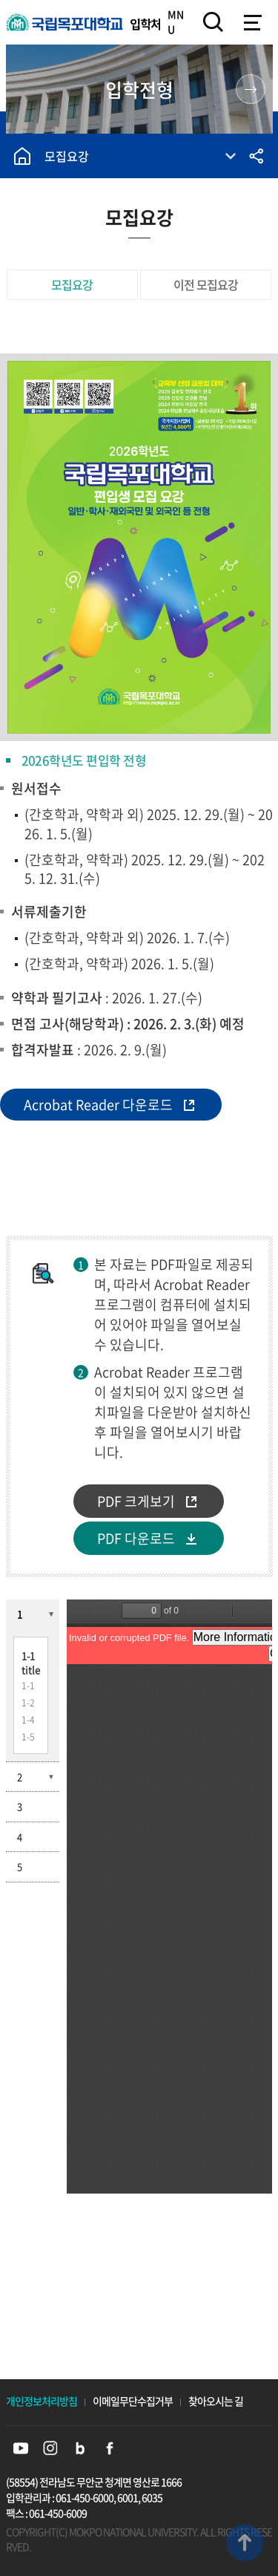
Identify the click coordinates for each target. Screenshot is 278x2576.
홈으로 (22, 156)
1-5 (28, 1737)
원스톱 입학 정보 (250, 89)
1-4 (28, 1719)
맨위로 (244, 2542)
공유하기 (256, 156)
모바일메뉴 (252, 22)
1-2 (28, 1702)
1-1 (28, 1685)
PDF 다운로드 (136, 1538)
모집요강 (66, 156)
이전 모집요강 (205, 284)
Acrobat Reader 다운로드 (98, 1105)
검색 (213, 22)
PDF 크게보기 (136, 1501)
